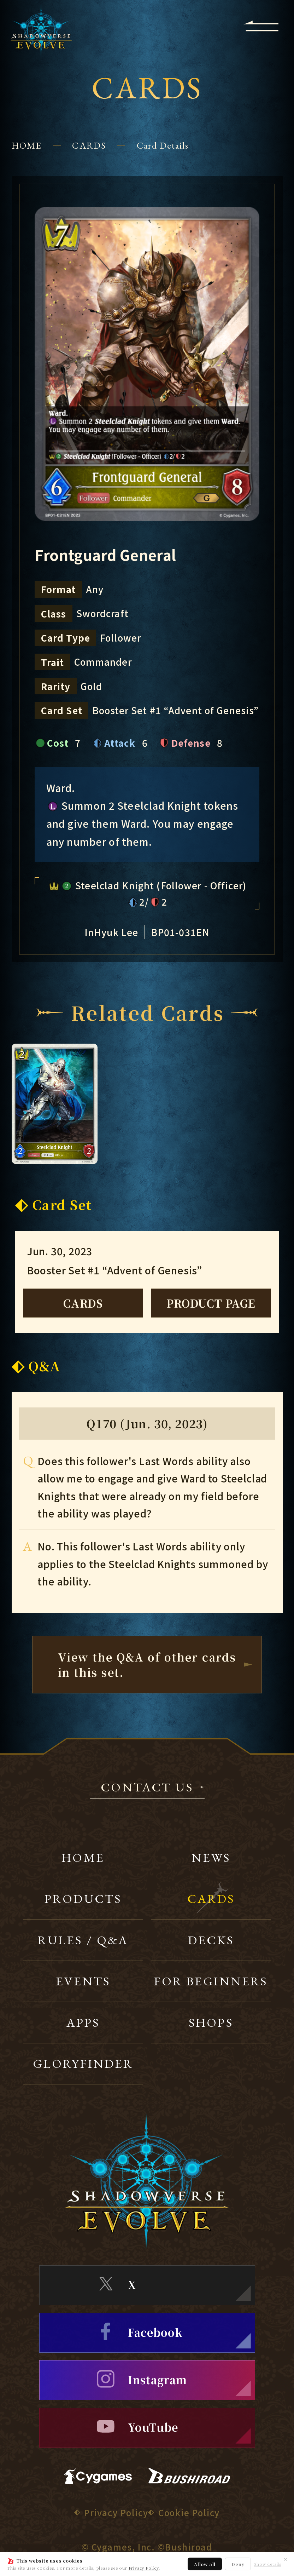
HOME (27, 145)
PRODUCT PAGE (210, 1303)
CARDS (89, 145)
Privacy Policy (144, 2568)
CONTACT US (147, 1788)
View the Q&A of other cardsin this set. (147, 1664)
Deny (237, 2564)
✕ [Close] (285, 2559)
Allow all (205, 2564)
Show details (267, 2564)
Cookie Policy (189, 2512)
